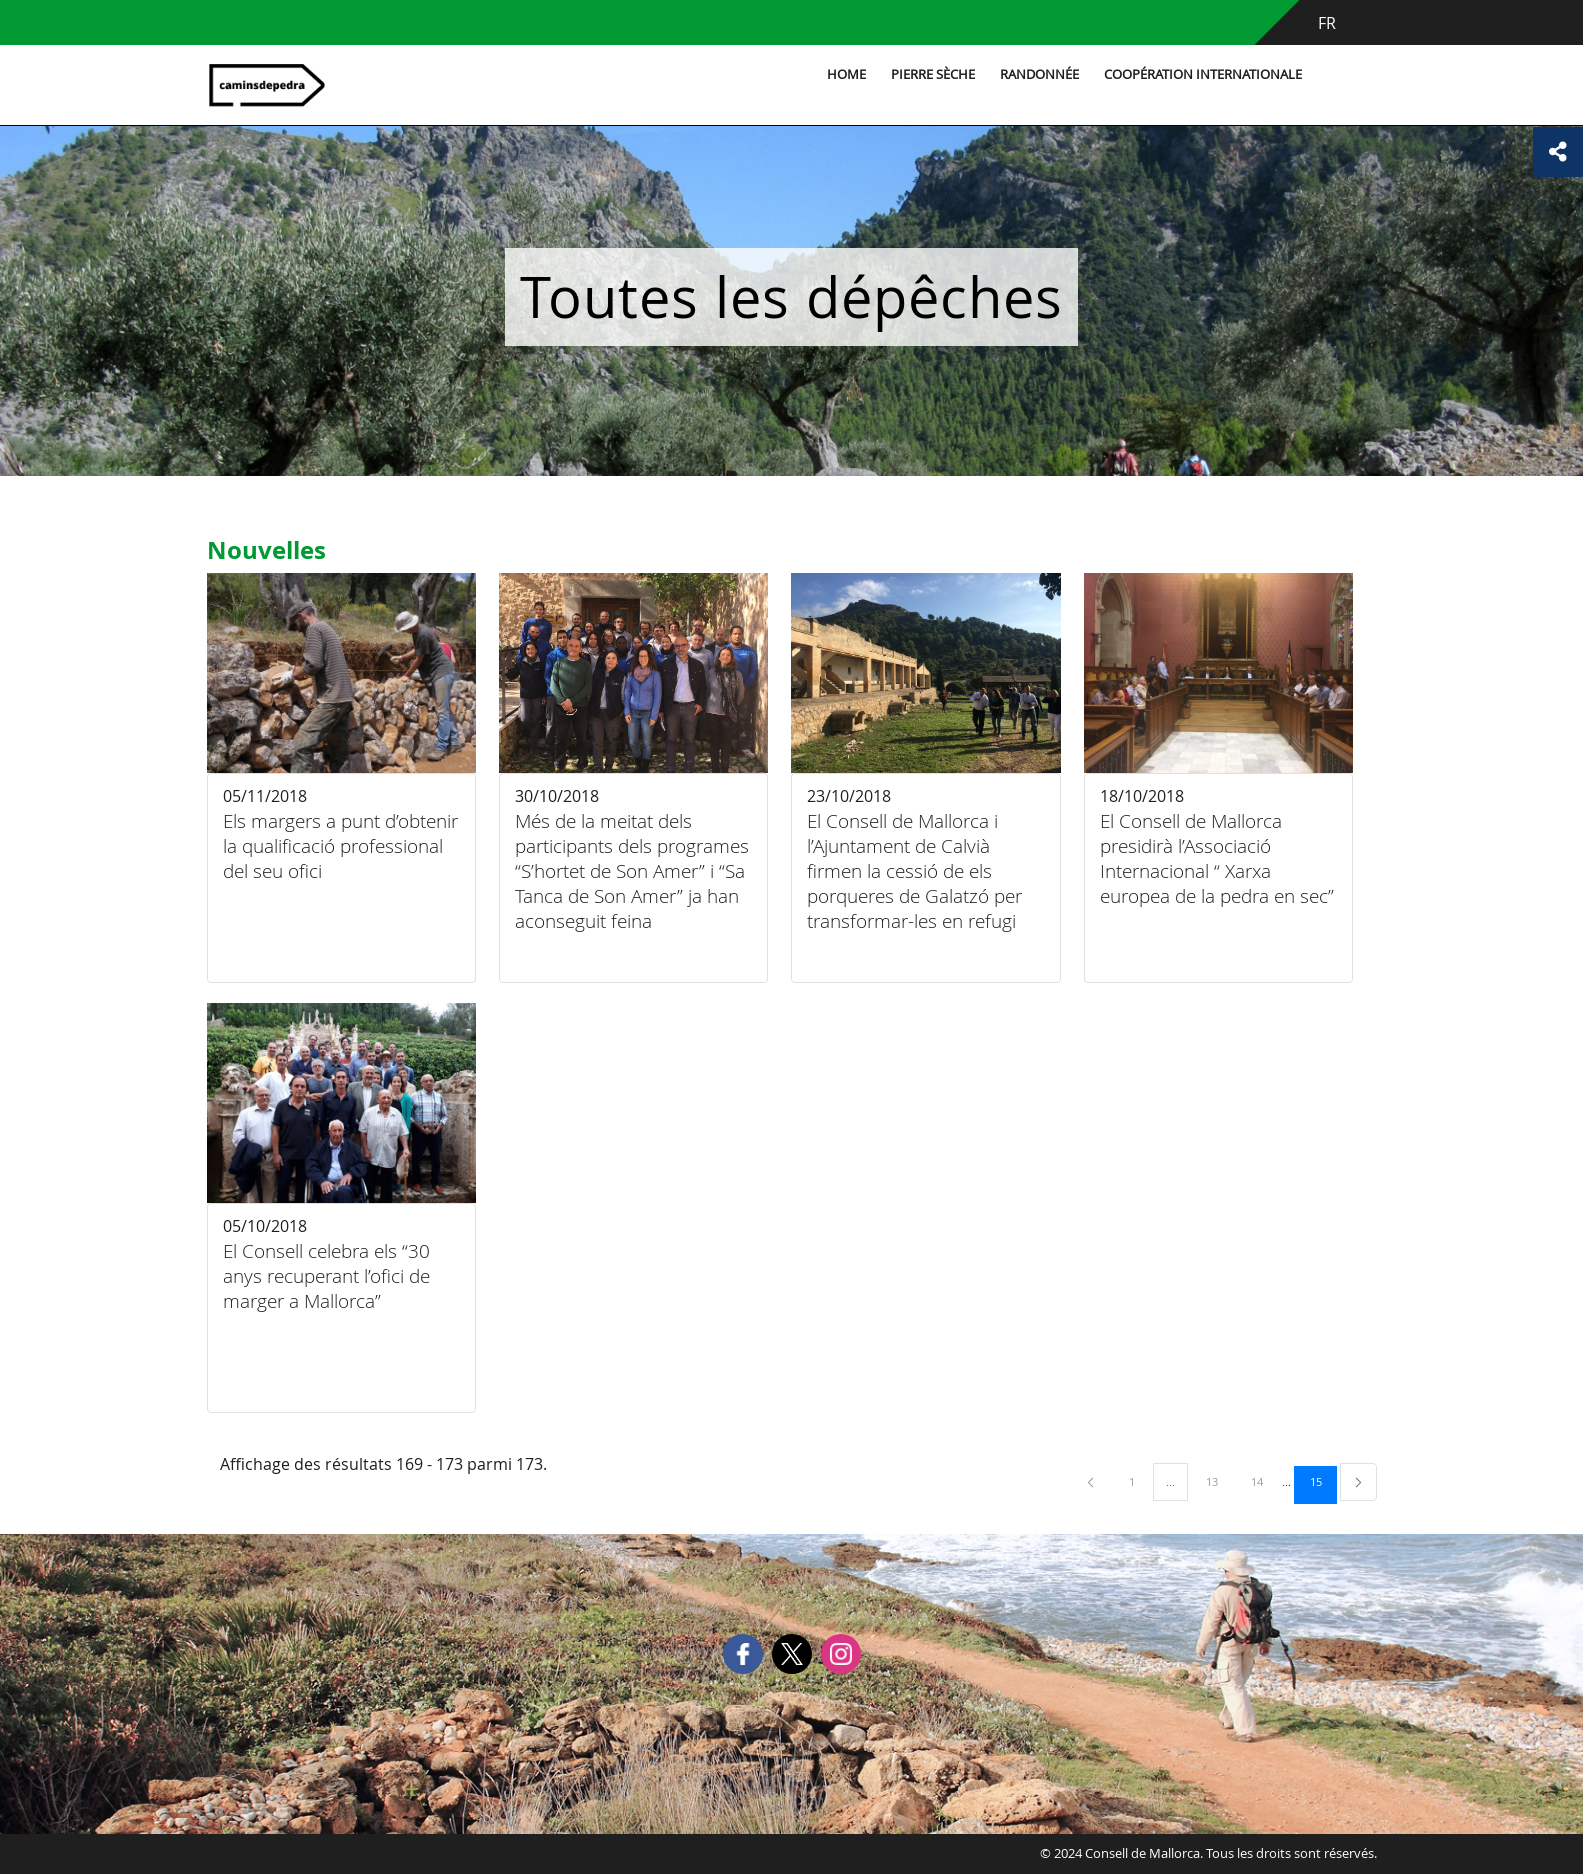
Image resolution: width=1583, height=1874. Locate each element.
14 (1264, 1481)
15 (1323, 1481)
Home (846, 74)
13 (1219, 1481)
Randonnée (1039, 74)
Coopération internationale (1203, 74)
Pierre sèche (933, 74)
